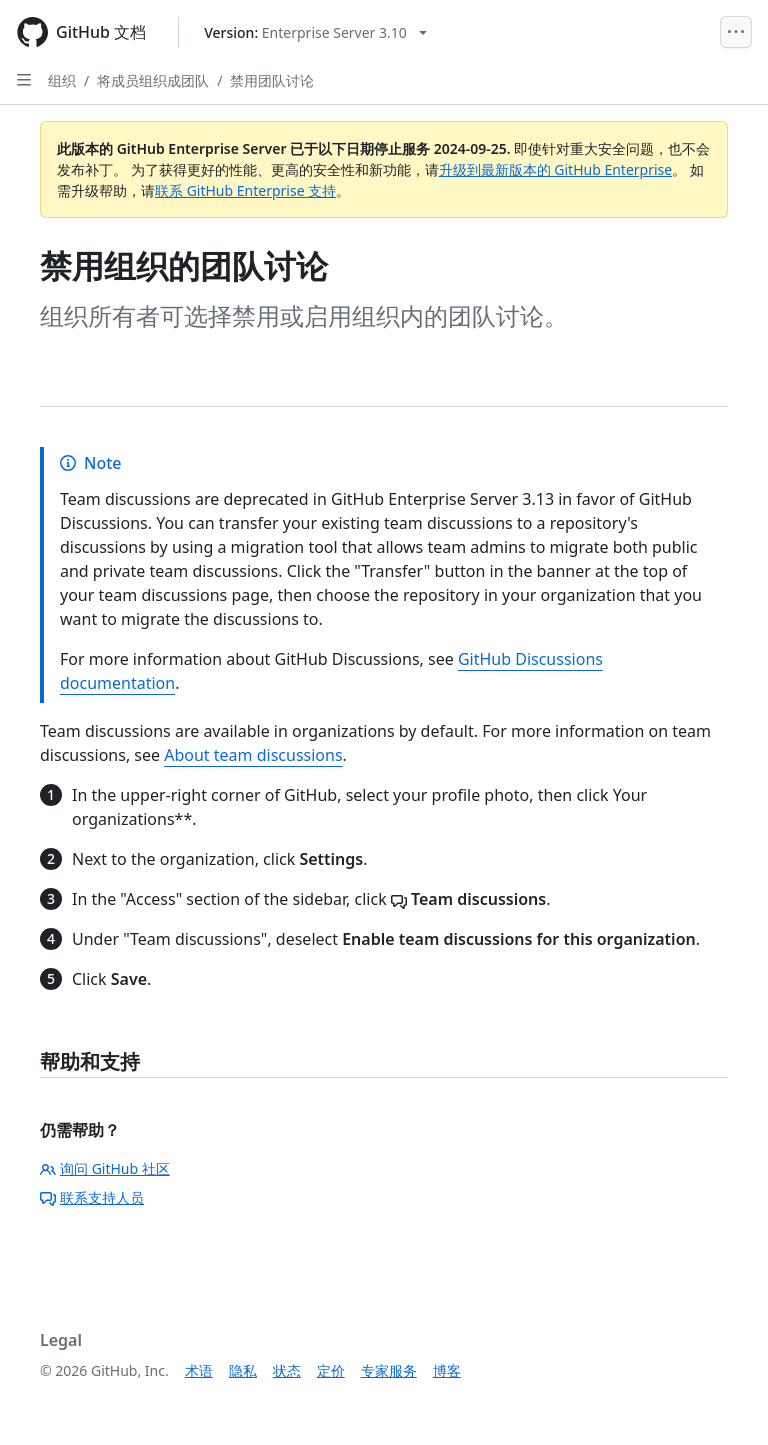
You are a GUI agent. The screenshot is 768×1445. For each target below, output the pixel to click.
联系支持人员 (92, 1197)
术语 (199, 1370)
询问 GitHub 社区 (105, 1168)
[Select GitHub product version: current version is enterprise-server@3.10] (315, 32)
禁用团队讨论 (272, 80)
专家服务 (389, 1370)
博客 (447, 1370)
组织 (62, 80)
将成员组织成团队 (153, 80)
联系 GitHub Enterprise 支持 (245, 190)
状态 (287, 1370)
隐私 (243, 1370)
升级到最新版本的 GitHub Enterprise (556, 169)
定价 (331, 1370)
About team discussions (253, 755)
